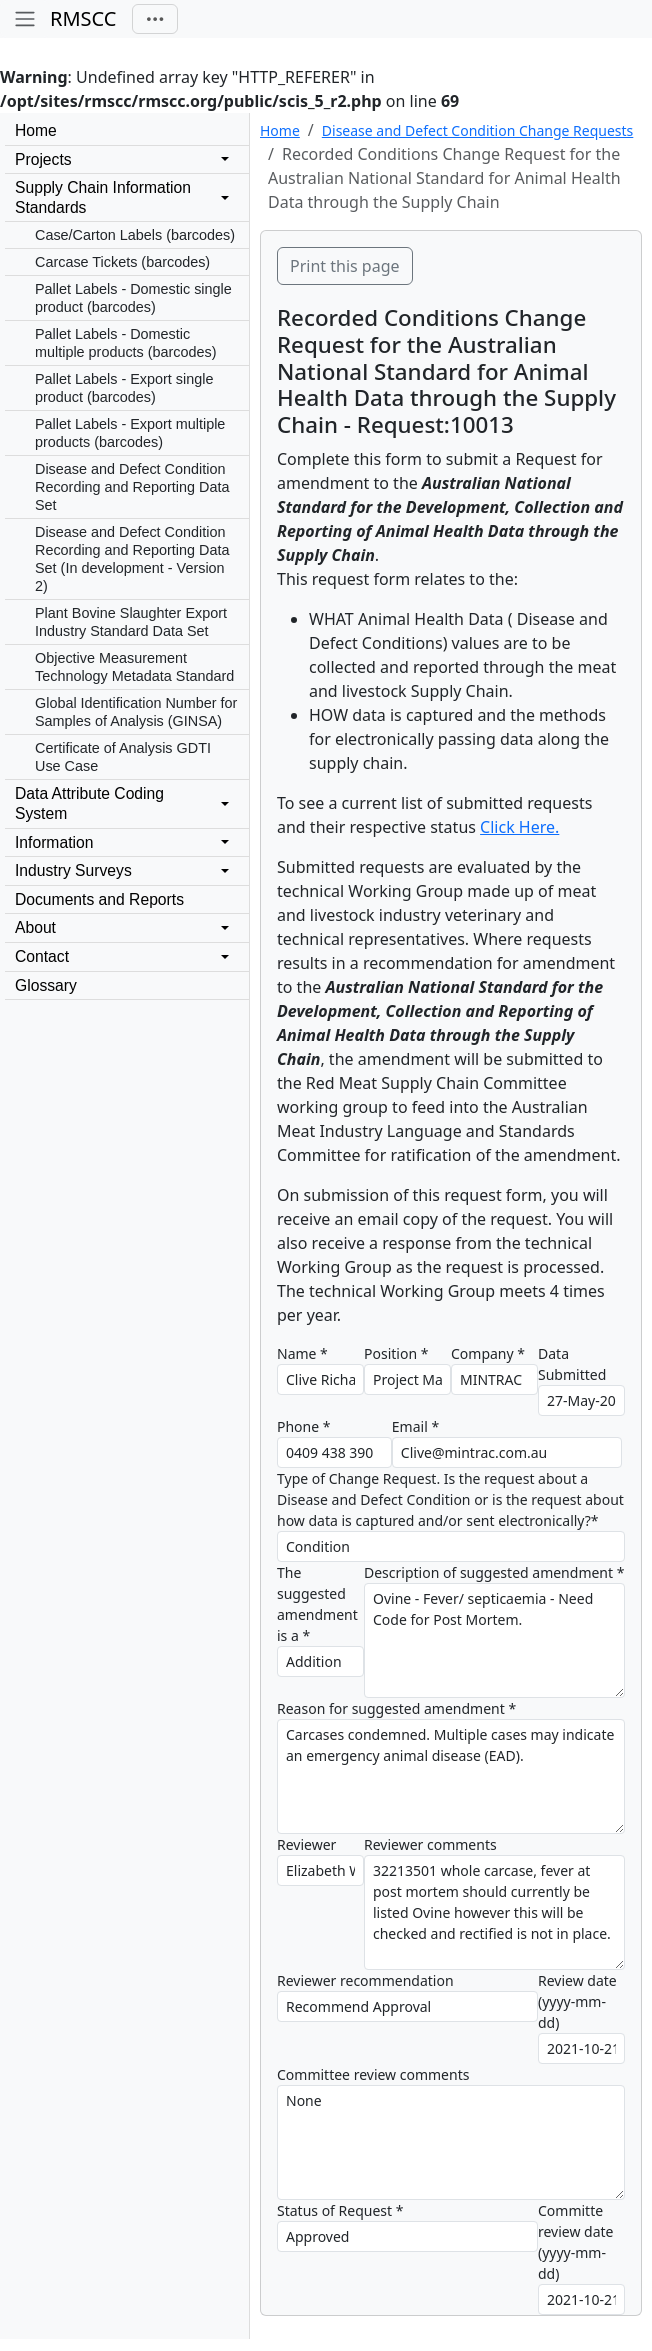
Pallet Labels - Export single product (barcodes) (124, 388)
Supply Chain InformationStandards (103, 197)
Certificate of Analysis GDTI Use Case (123, 757)
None (451, 2142)
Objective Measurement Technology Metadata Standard (134, 667)
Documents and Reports (99, 899)
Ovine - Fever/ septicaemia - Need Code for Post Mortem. (494, 1640)
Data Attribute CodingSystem (89, 803)
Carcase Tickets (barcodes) (122, 262)
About (35, 927)
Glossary (46, 985)
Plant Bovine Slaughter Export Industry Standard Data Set (131, 622)
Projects (43, 159)
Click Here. (519, 827)
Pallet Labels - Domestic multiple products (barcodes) (126, 343)
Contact (42, 956)
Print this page (345, 266)
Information (54, 842)
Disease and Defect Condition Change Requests (478, 130)
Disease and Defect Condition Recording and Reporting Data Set (132, 487)
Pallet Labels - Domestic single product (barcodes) (133, 298)
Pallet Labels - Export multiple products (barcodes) (130, 433)
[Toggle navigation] (155, 19)
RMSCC (83, 18)
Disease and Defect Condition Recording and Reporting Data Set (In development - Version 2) (132, 559)
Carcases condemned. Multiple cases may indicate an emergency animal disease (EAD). (451, 1776)
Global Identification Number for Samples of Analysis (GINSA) (136, 712)
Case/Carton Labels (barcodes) (135, 235)
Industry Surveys (73, 870)
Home (36, 130)
